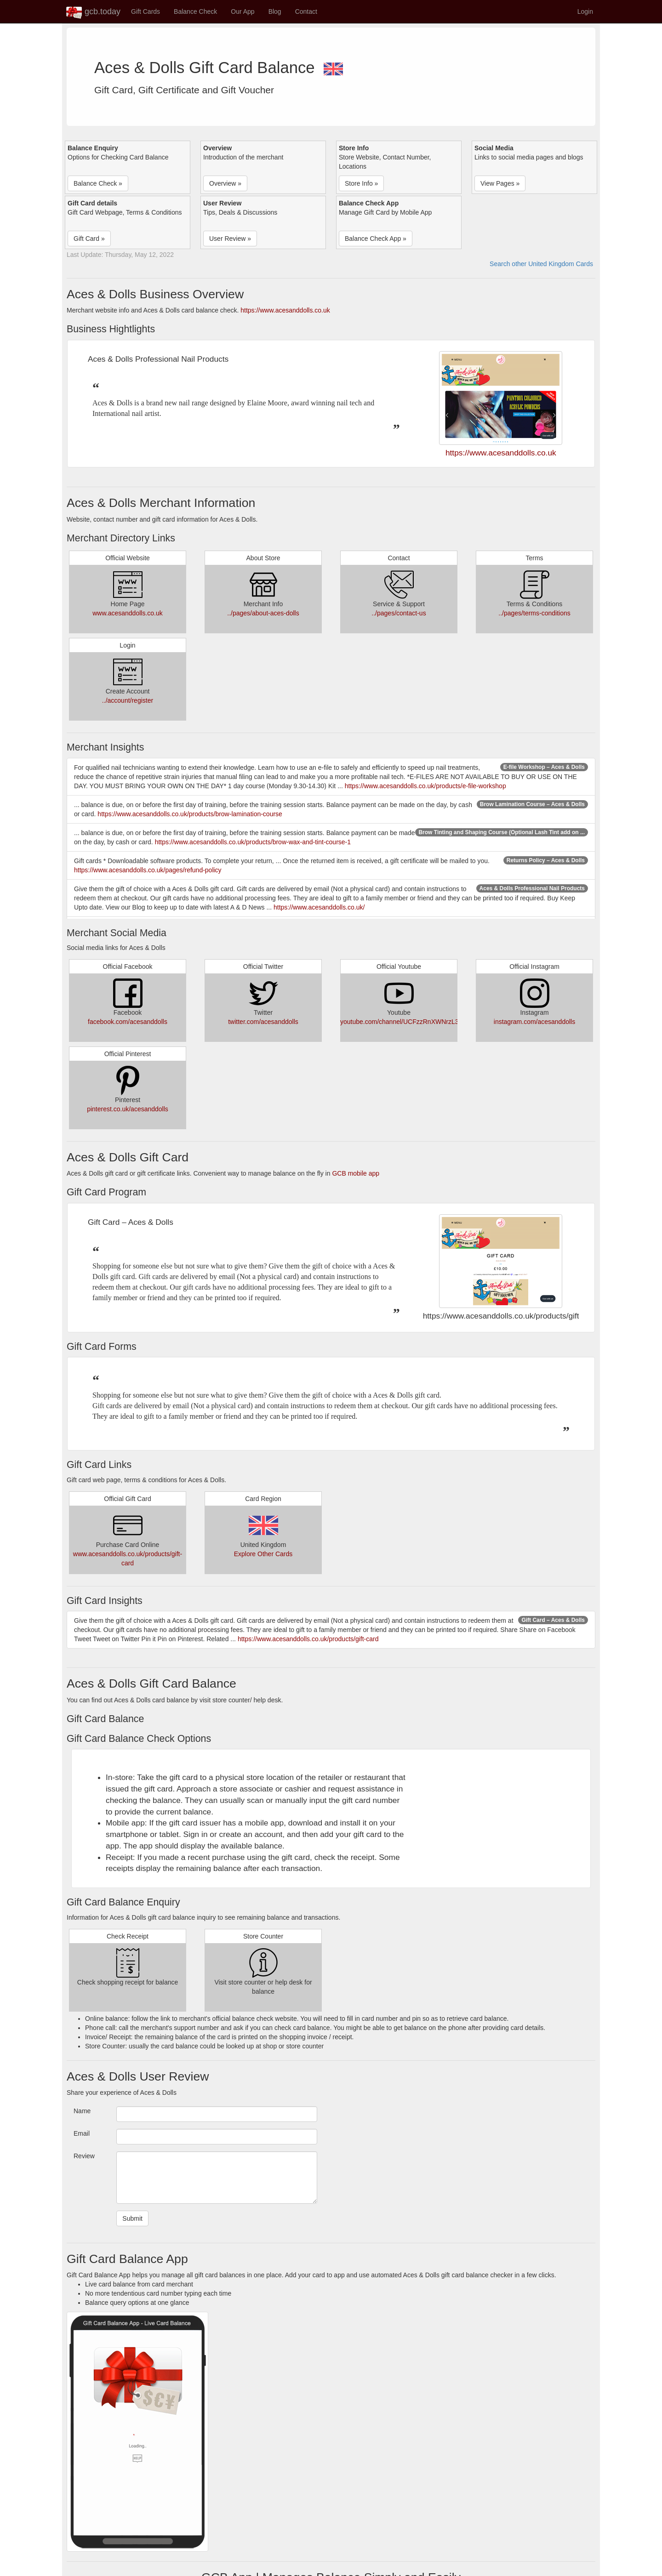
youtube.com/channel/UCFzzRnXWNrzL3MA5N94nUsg (419, 1021)
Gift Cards (145, 11)
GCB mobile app (355, 1173)
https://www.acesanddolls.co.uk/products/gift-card (308, 1639)
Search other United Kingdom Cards (541, 263)
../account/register (127, 700)
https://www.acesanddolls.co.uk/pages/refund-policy (148, 870)
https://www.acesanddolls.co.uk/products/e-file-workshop (425, 786)
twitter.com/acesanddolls (263, 1021)
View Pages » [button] (499, 183)
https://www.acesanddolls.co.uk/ (319, 907)
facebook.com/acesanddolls (127, 1021)
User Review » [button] (230, 238)
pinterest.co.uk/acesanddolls (127, 1109)
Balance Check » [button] (98, 183)
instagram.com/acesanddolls (534, 1021)
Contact (306, 11)
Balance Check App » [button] (375, 238)
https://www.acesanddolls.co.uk (285, 310)
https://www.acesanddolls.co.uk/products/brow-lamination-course (189, 814)
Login (585, 11)
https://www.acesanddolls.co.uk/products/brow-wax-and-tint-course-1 (253, 842)
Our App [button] (242, 11)
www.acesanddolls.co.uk (127, 613)
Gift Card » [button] (89, 238)
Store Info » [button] (361, 183)
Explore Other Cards (263, 1554)
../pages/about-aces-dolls (263, 613)
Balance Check (195, 11)
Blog (274, 11)
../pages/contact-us (398, 613)
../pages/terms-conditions (534, 613)
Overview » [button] (225, 183)
